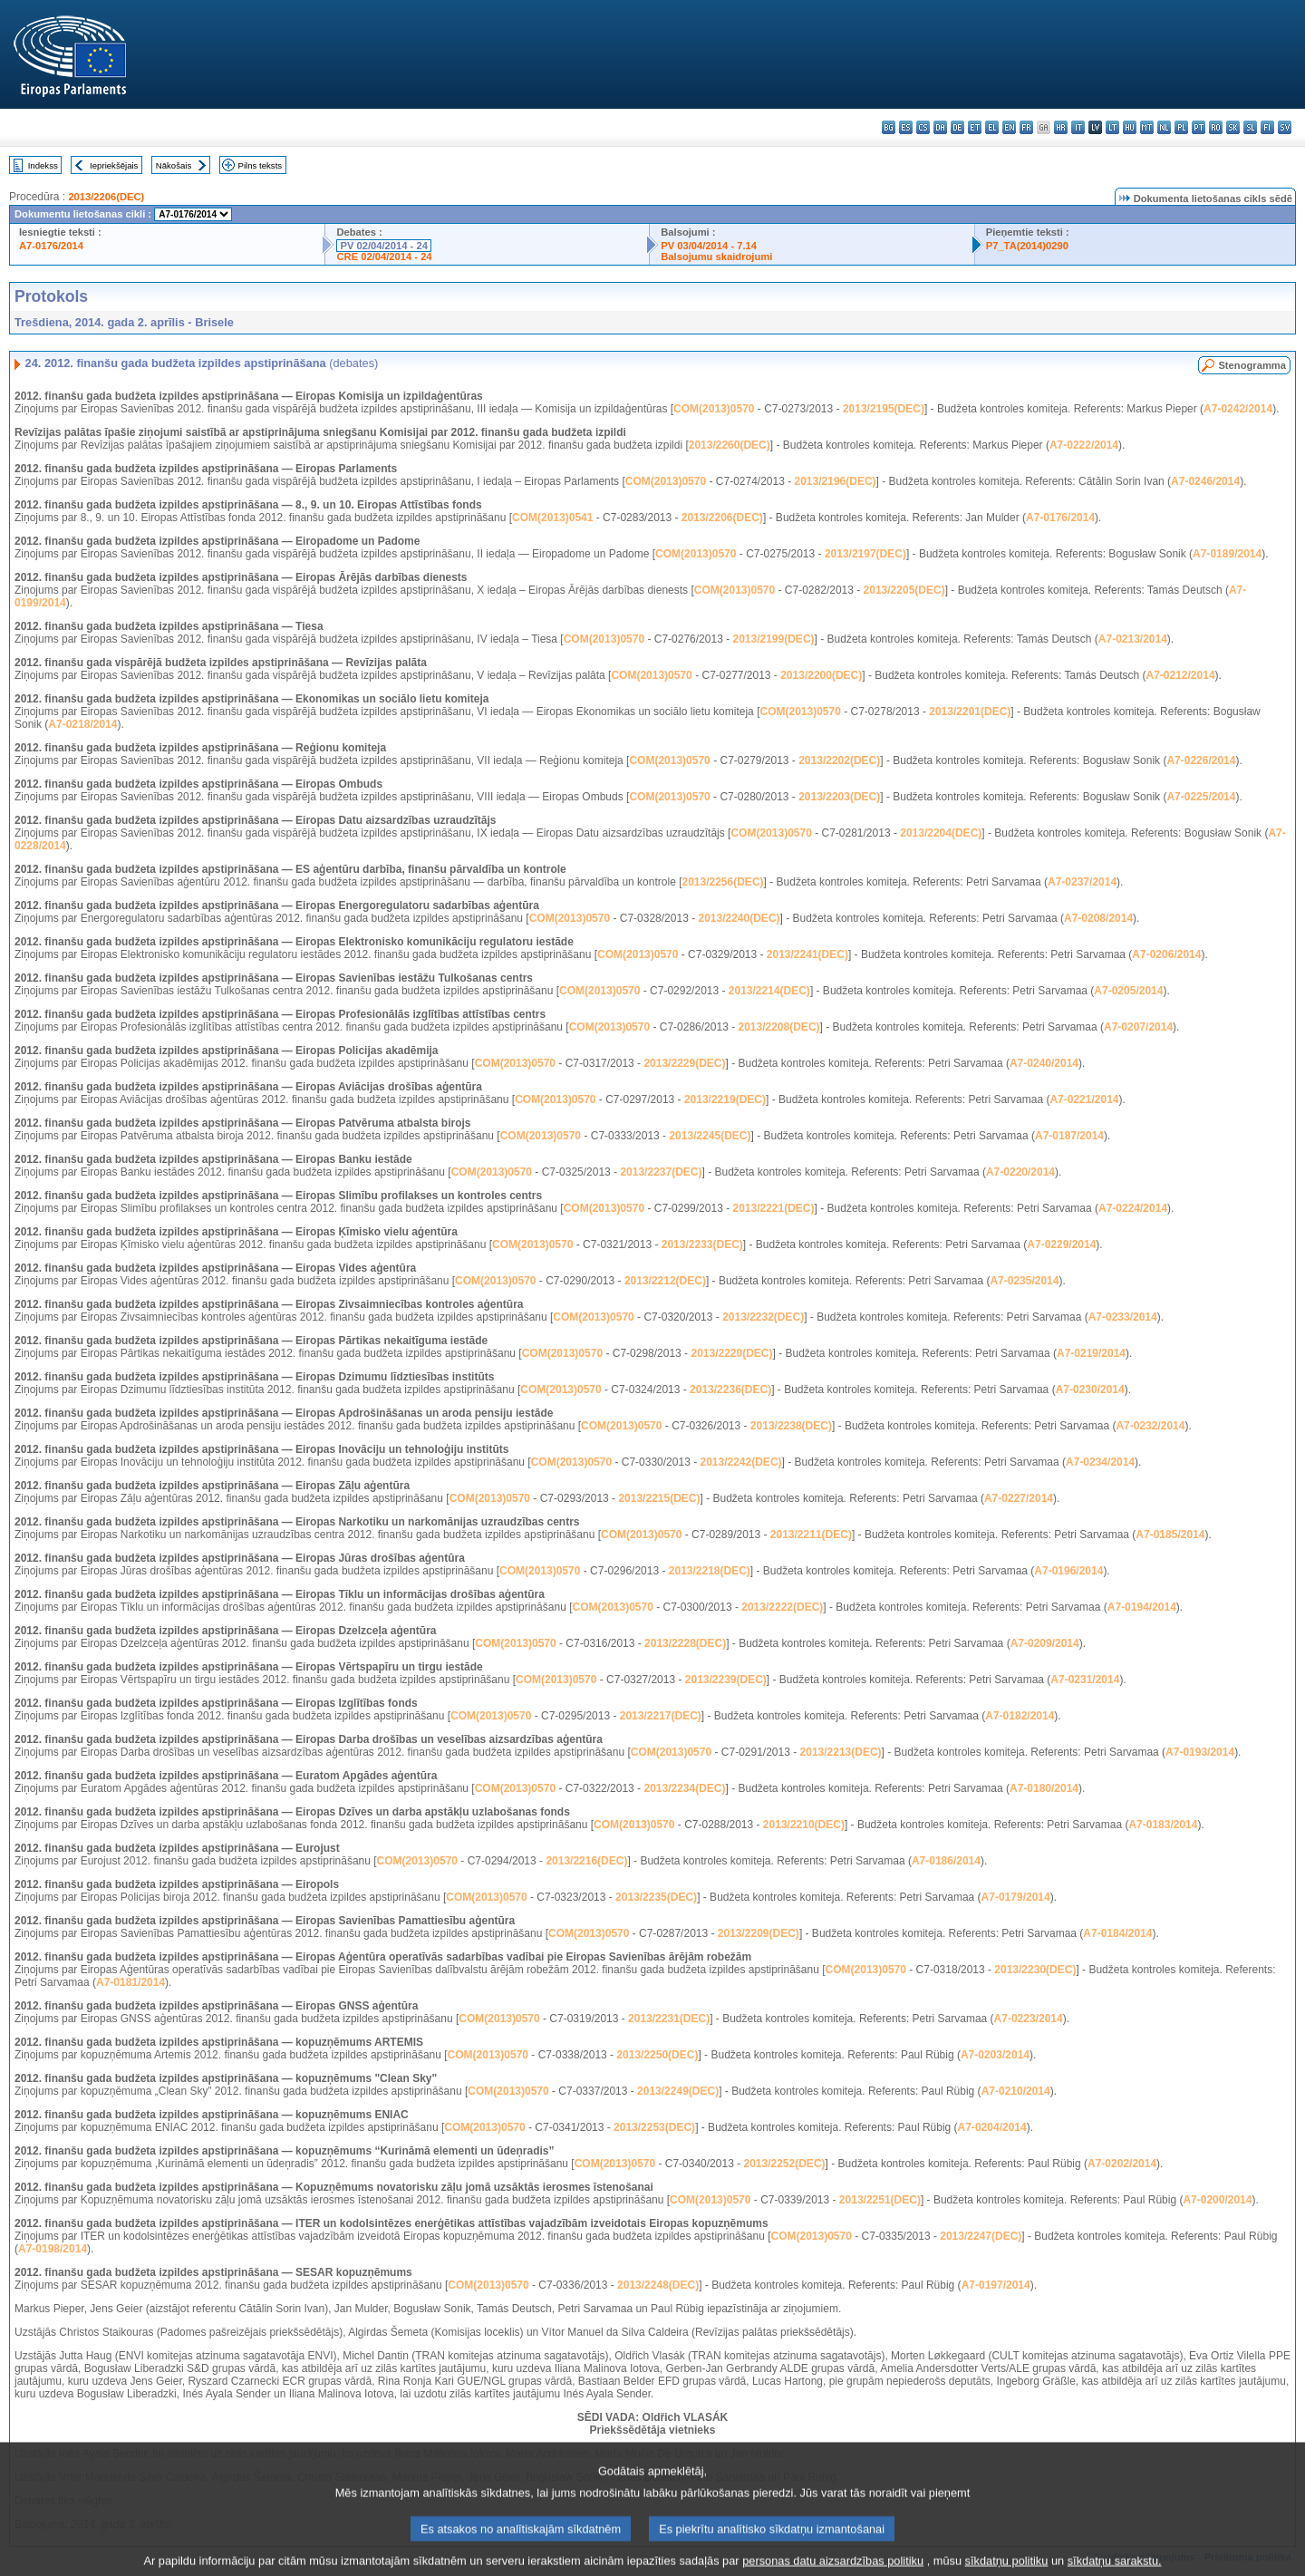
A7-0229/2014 (1061, 1244)
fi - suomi (1267, 127)
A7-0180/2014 (1044, 1788)
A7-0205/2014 (1128, 990)
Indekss (43, 165)
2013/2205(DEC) (904, 590)
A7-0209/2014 (1044, 1643)
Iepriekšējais (114, 165)
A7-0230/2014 (1090, 1389)
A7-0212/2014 (1180, 675)
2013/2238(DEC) (791, 1425)
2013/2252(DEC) (784, 2163)
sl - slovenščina (1250, 127)
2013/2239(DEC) (726, 1679)
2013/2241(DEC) (807, 954)
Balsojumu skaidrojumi (716, 256)
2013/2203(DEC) (839, 796)
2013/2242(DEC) (740, 1462)
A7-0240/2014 (1044, 1063)
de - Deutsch (957, 127)
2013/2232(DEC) (763, 1317)
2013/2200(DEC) (821, 675)
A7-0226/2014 (1200, 760)
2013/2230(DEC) (1035, 1969)
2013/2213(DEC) (841, 1752)
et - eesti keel (974, 127)
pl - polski (1181, 127)
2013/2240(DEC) (738, 918)
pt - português (1198, 127)
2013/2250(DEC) (657, 2054)
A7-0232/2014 (1150, 1425)
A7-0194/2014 (1141, 1607)
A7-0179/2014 (1015, 1897)
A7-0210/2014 (1015, 2091)
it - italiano (1078, 127)
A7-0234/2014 (1100, 1462)
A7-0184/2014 (1117, 1933)
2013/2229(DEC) (684, 1063)
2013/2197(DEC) (865, 553)
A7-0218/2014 (82, 724)
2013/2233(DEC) (702, 1244)
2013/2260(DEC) (729, 445)
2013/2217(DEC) (660, 1715)
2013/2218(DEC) (709, 1570)
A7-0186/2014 (946, 1861)
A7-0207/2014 (1138, 1027)
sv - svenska (1284, 127)
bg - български (888, 127)
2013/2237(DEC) (660, 1172)
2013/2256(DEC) (722, 882)
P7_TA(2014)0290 (1027, 245)
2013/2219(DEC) (725, 1099)
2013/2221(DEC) (773, 1208)
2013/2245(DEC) (709, 1135)
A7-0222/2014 (1083, 445)
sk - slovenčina (1233, 127)
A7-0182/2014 (1019, 1715)
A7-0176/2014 (51, 245)
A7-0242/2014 (1238, 408)
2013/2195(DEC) (883, 408)
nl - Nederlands (1164, 127)
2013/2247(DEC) (980, 2236)
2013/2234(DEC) (684, 1788)
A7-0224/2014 (1132, 1208)
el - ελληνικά (992, 127)
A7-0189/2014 (1227, 553)
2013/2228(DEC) (685, 1643)
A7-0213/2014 (1132, 639)
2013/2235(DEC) (656, 1897)
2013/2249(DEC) (678, 2091)
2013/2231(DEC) (669, 2018)
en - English (1009, 127)
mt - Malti (1147, 127)
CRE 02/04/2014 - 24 (383, 256)
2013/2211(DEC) (811, 1534)
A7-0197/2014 (996, 2285)
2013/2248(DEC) (658, 2285)
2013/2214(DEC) (769, 990)
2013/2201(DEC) (969, 711)
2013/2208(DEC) (778, 1027)
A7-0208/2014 (1098, 918)
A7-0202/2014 (1122, 2163)
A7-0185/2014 (1170, 1534)
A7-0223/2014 (1028, 2018)
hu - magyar (1129, 127)
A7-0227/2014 (1018, 1498)
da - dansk (940, 127)
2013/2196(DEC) (835, 481)
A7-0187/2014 (1069, 1135)
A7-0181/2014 (130, 1982)
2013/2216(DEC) (586, 1861)
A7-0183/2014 (1162, 1824)
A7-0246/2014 (1205, 481)
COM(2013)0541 (552, 517)
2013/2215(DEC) (659, 1498)
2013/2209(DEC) (758, 1933)
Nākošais (173, 165)
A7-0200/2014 (1217, 2199)
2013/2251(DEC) (880, 2199)
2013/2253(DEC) (654, 2127)
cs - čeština (923, 127)
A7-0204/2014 (992, 2127)
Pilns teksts (260, 165)
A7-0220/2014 (1020, 1172)
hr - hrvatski (1061, 127)
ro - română (1216, 127)
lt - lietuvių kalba (1112, 127)
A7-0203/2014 (995, 2054)
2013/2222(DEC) (782, 1607)
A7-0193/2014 (1199, 1752)
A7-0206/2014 (1166, 954)
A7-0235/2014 (1024, 1280)
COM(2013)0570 (713, 408)
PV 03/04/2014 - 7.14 (709, 245)
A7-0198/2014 (52, 2248)
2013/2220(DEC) (731, 1353)
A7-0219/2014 (1091, 1353)
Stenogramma (1252, 365)
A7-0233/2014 (1122, 1317)
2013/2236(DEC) (730, 1389)
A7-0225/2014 (1200, 796)
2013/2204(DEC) (940, 833)
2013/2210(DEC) (804, 1824)
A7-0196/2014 (1068, 1570)
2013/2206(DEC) (106, 196)
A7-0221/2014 (1083, 1099)
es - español (906, 127)
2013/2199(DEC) (773, 639)
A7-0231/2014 (1084, 1679)
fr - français (1026, 127)
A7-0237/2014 (1082, 882)
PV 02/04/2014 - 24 (383, 245)
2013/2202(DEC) (839, 760)
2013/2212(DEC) (665, 1280)
